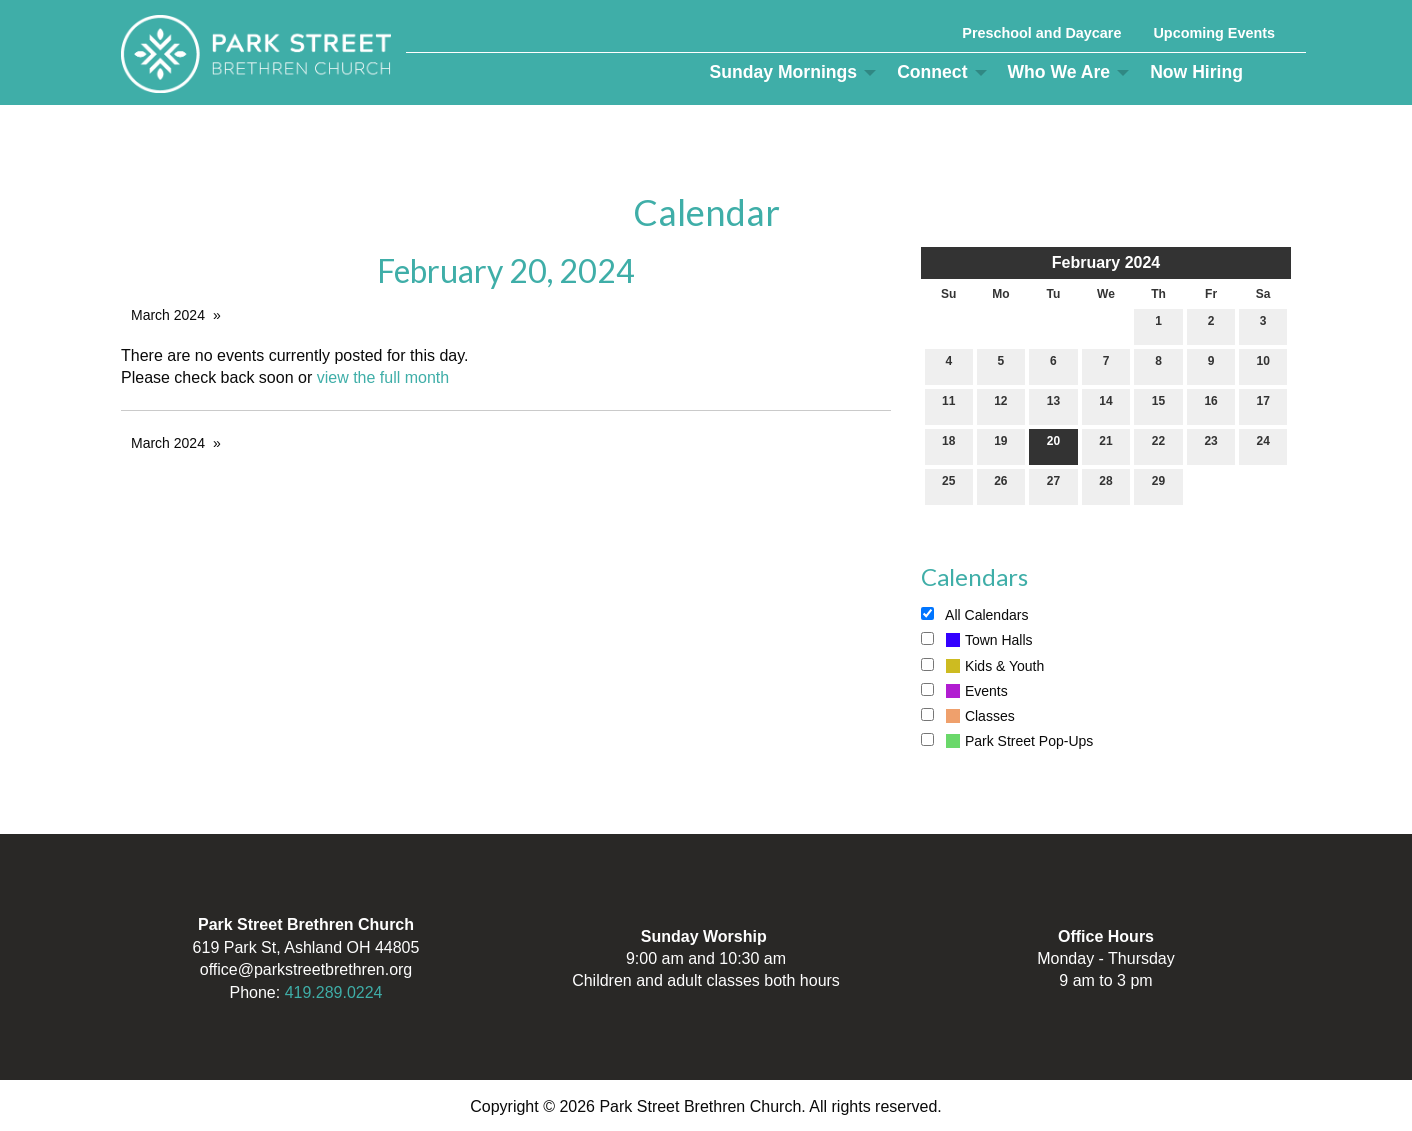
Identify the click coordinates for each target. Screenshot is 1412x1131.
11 (948, 405)
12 (1000, 405)
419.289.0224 (334, 992)
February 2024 (1106, 262)
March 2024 (168, 315)
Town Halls (977, 640)
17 (1263, 405)
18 (948, 445)
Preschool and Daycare (1041, 33)
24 (1263, 445)
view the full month (383, 377)
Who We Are (1059, 72)
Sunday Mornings (784, 72)
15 (1158, 405)
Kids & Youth (982, 666)
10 (1263, 365)
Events (964, 691)
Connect (932, 72)
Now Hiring (1196, 72)
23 (1210, 445)
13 (1053, 405)
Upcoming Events (1214, 33)
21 (1105, 445)
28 (1105, 485)
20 (1053, 445)
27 (1053, 485)
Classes (968, 716)
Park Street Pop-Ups (1007, 741)
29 (1158, 485)
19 (1000, 445)
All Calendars (974, 615)
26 (1000, 485)
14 (1105, 405)
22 (1158, 445)
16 (1210, 405)
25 (948, 485)
